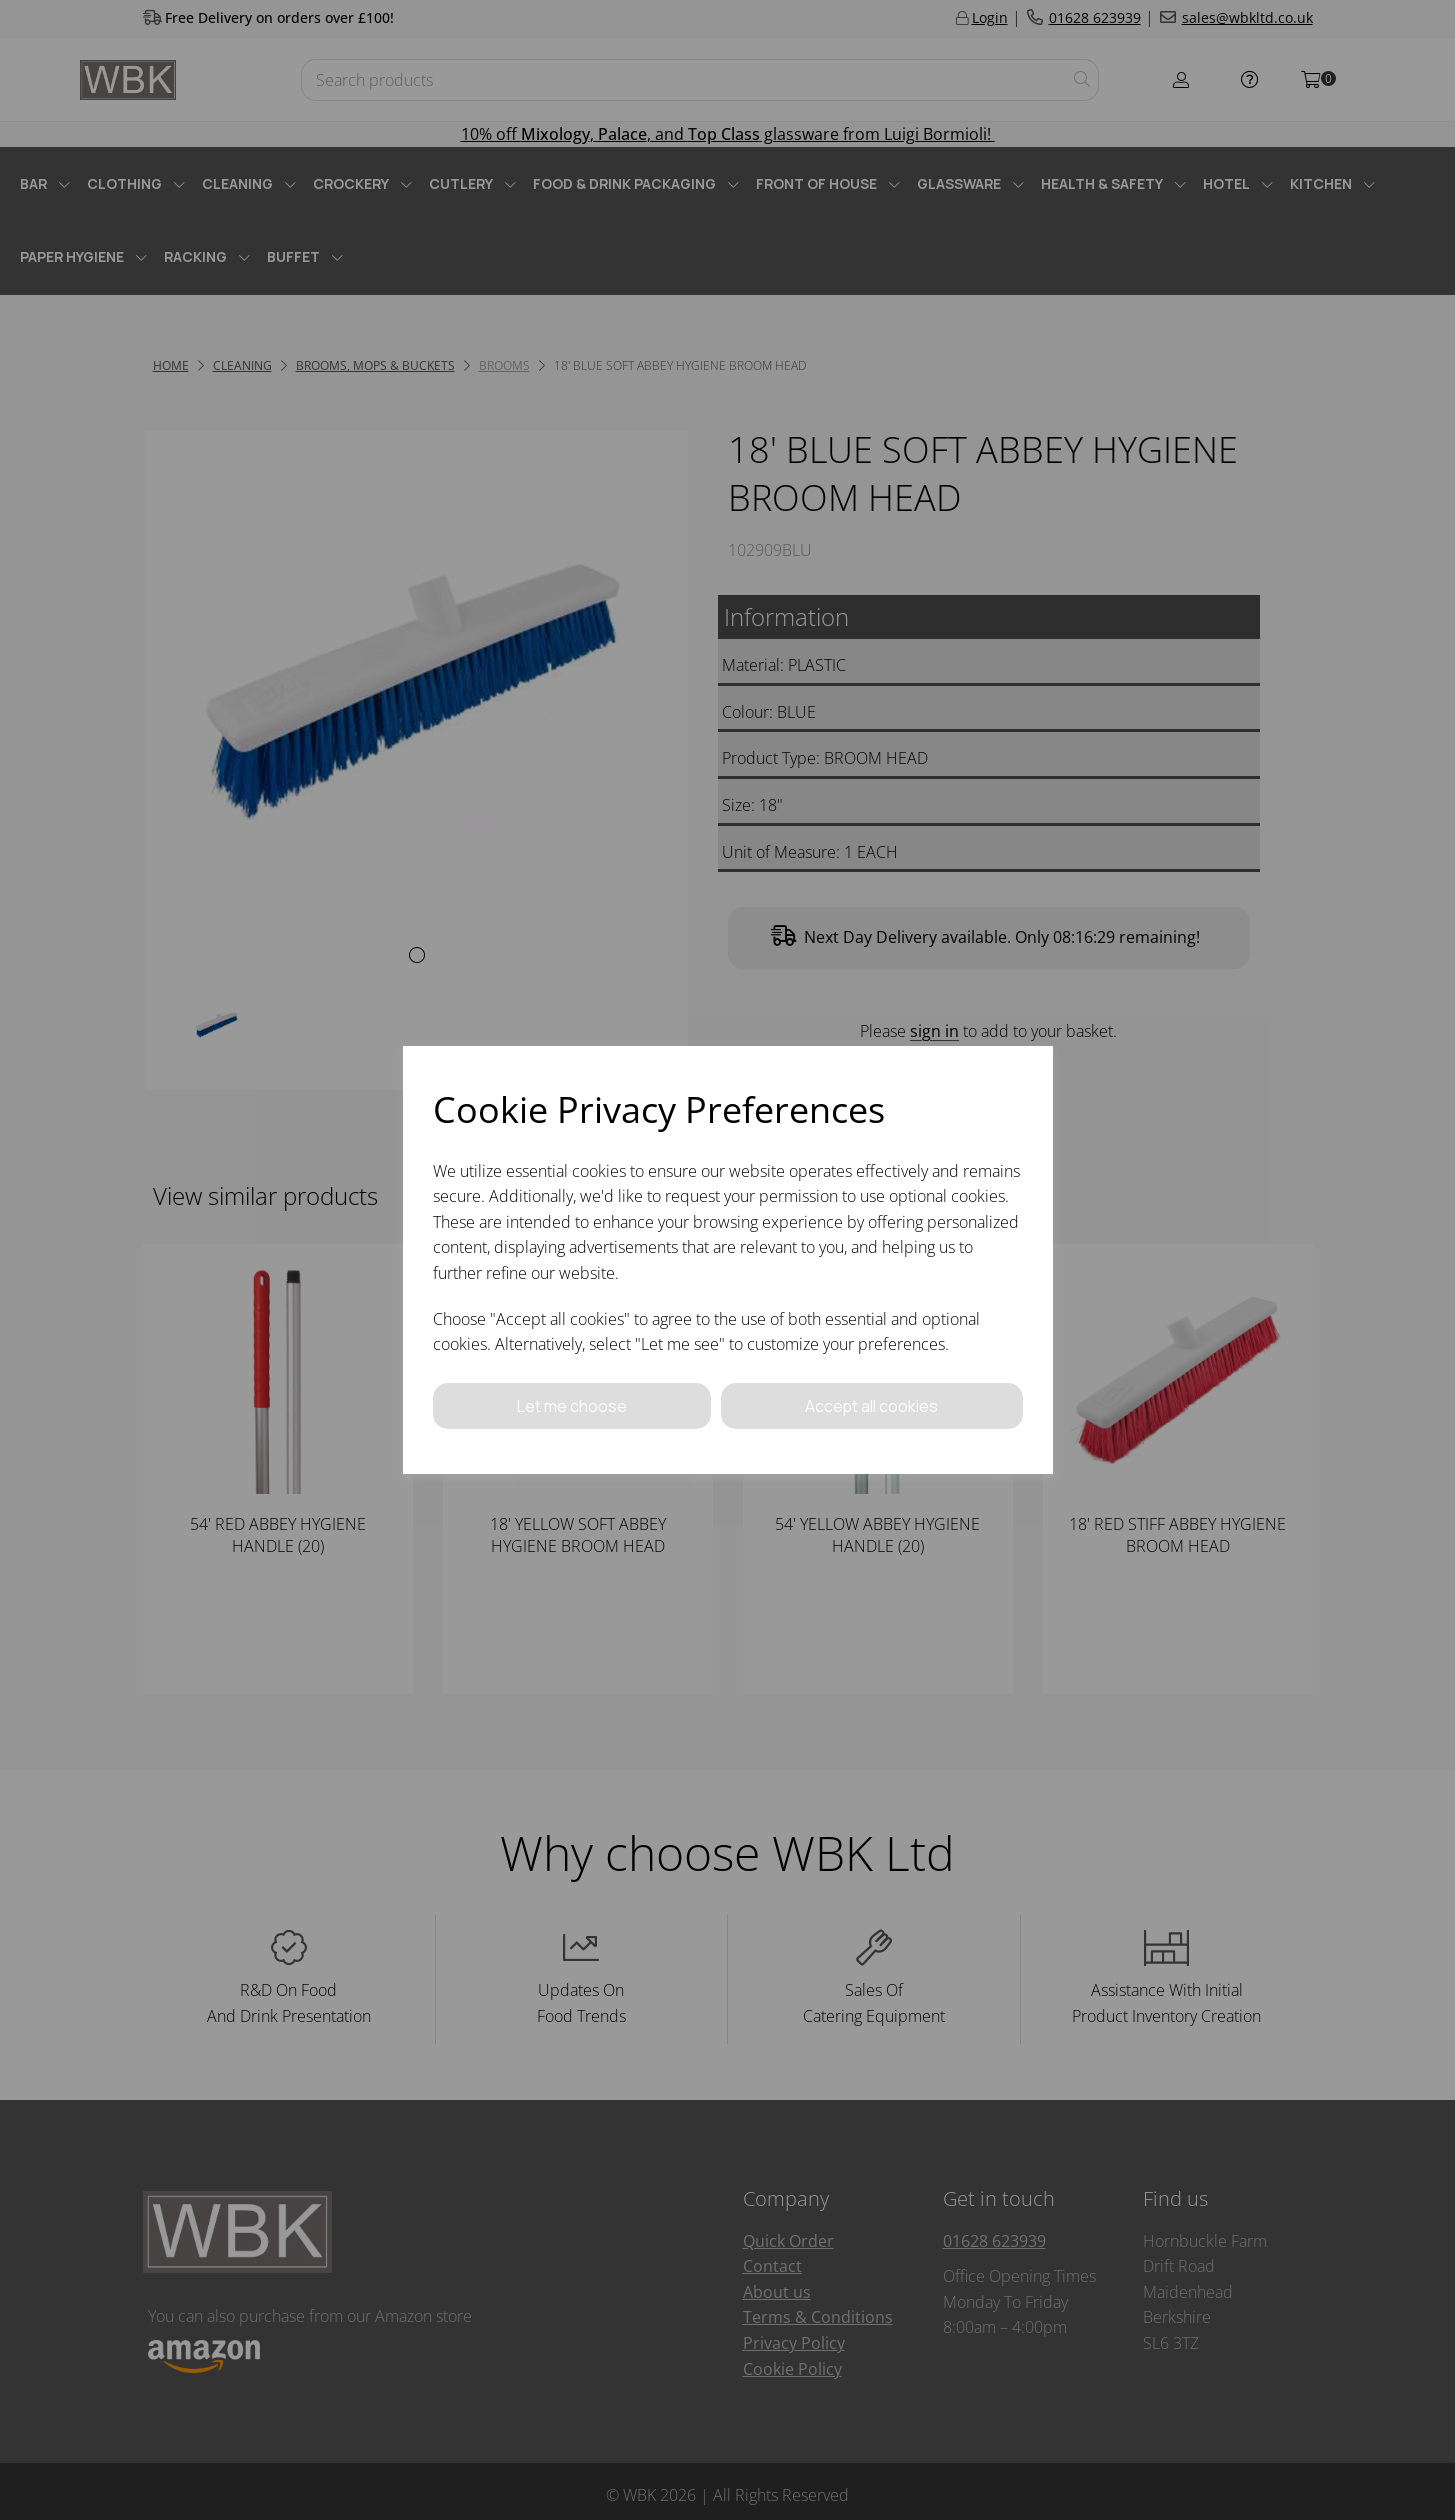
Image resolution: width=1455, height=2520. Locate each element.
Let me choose (572, 1405)
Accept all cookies (872, 1405)
